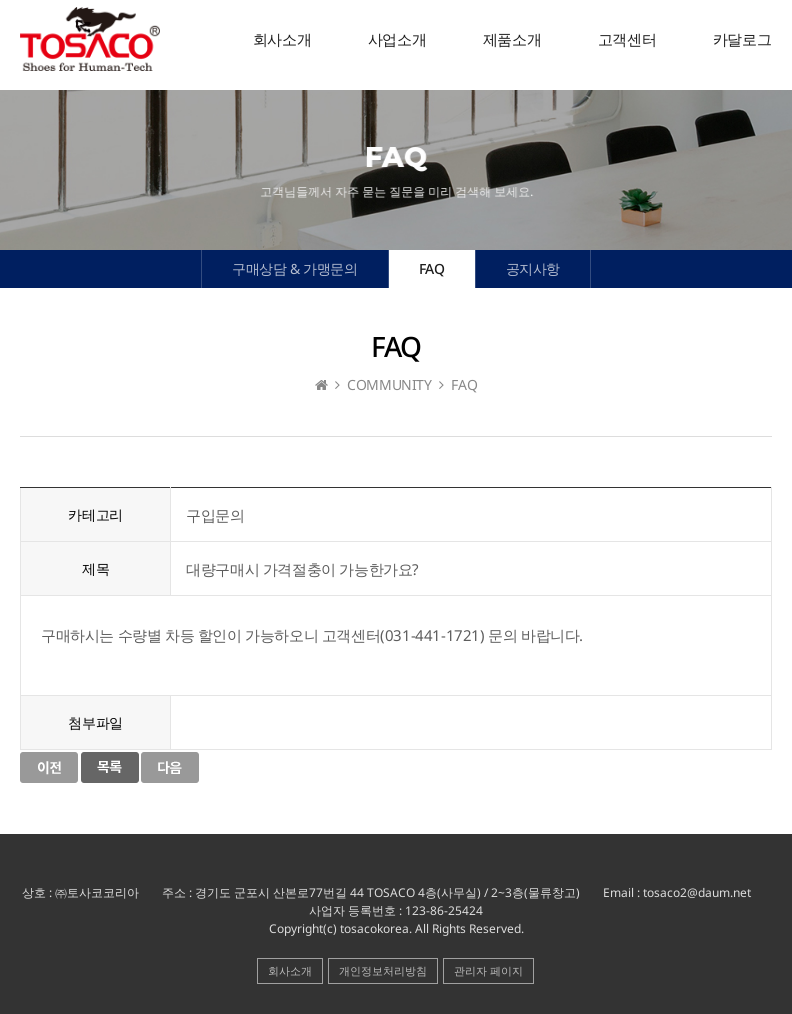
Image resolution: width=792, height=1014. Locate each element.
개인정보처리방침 (383, 970)
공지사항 (533, 268)
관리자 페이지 (488, 970)
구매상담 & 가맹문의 (295, 268)
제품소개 (512, 39)
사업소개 (397, 39)
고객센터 (627, 39)
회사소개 (282, 39)
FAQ (432, 268)
